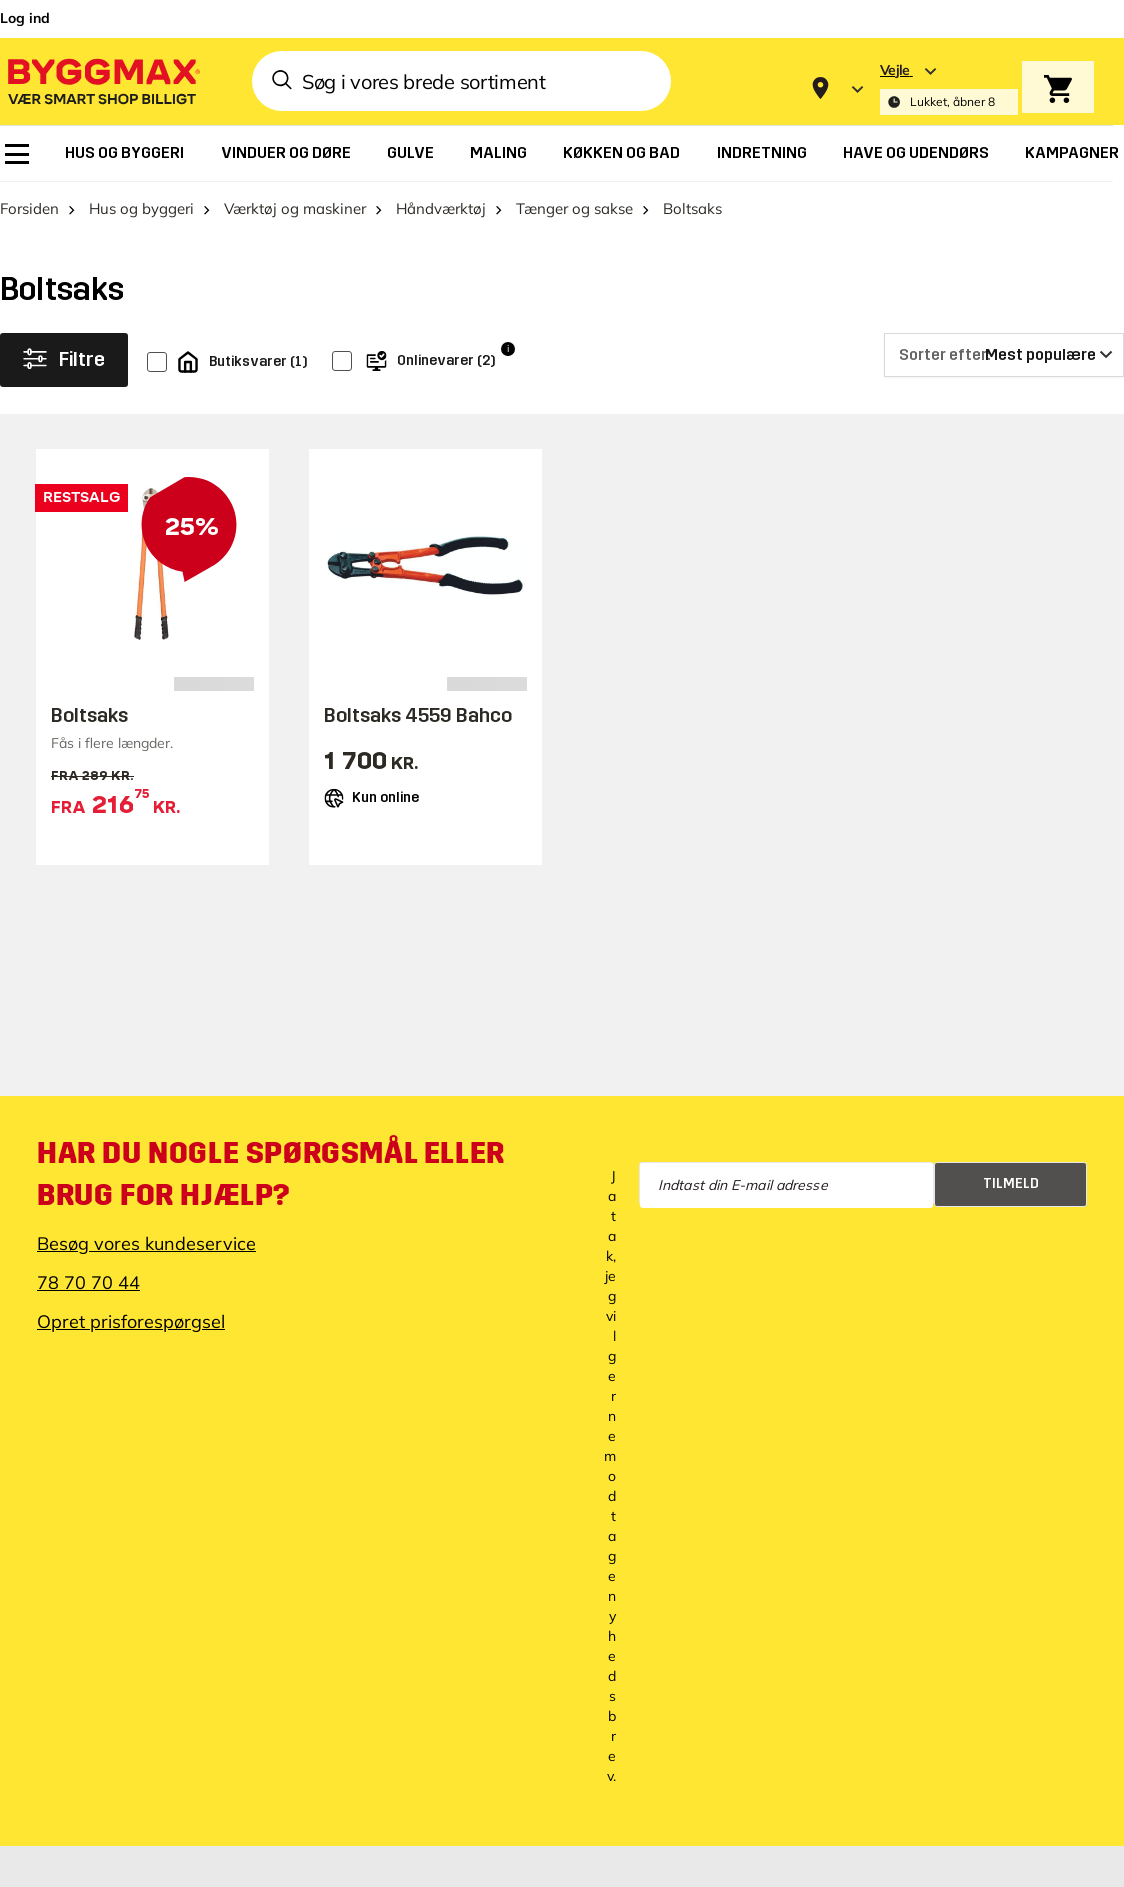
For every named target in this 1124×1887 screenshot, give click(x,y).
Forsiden (29, 208)
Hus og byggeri (141, 208)
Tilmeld (1011, 1183)
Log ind (25, 18)
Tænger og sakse (574, 208)
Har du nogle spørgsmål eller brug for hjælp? (271, 1174)
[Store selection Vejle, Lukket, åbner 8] (949, 88)
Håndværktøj (441, 208)
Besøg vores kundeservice (146, 1243)
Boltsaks (89, 715)
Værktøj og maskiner (295, 208)
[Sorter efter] (1004, 355)
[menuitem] (17, 154)
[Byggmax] (102, 80)
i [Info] (508, 348)
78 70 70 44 (88, 1282)
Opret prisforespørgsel (131, 1321)
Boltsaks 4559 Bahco (418, 715)
